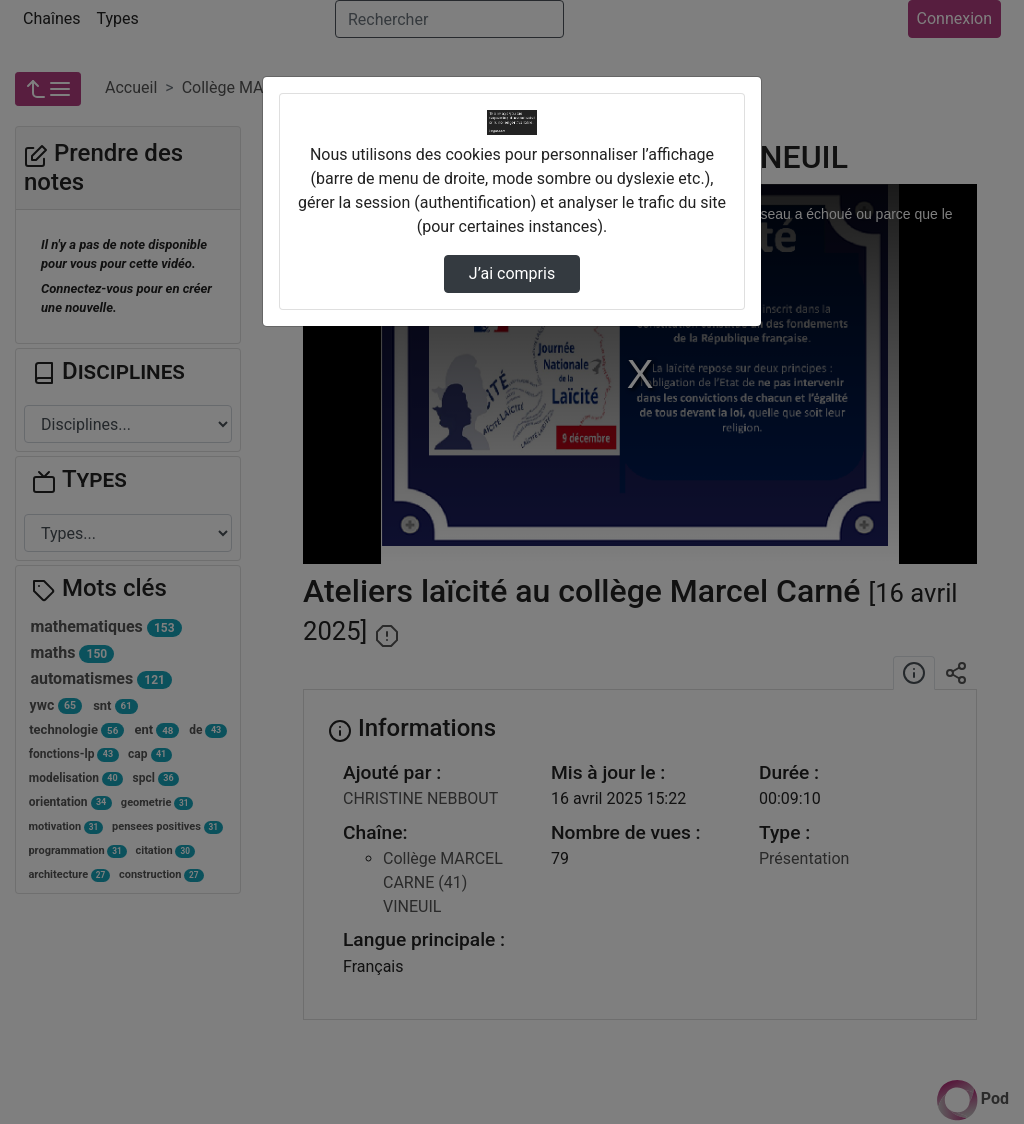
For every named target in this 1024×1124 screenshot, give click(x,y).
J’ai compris (512, 273)
